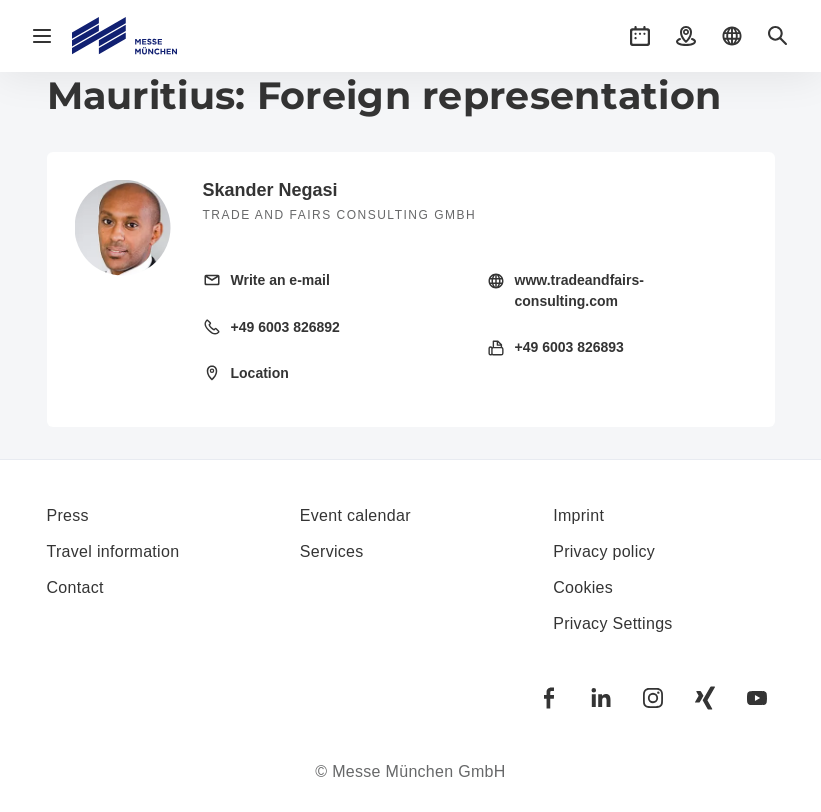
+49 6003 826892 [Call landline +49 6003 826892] (285, 327)
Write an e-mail (280, 280)
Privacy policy (604, 551)
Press (68, 515)
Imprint (578, 515)
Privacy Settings (613, 623)
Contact (75, 587)
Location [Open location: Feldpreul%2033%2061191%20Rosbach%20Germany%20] (260, 373)
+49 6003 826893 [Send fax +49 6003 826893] (569, 347)
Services (332, 551)
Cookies (583, 587)
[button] (640, 36)
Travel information (113, 551)
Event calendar (355, 515)
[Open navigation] (42, 36)
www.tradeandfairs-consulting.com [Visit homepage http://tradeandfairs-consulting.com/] (579, 290)
